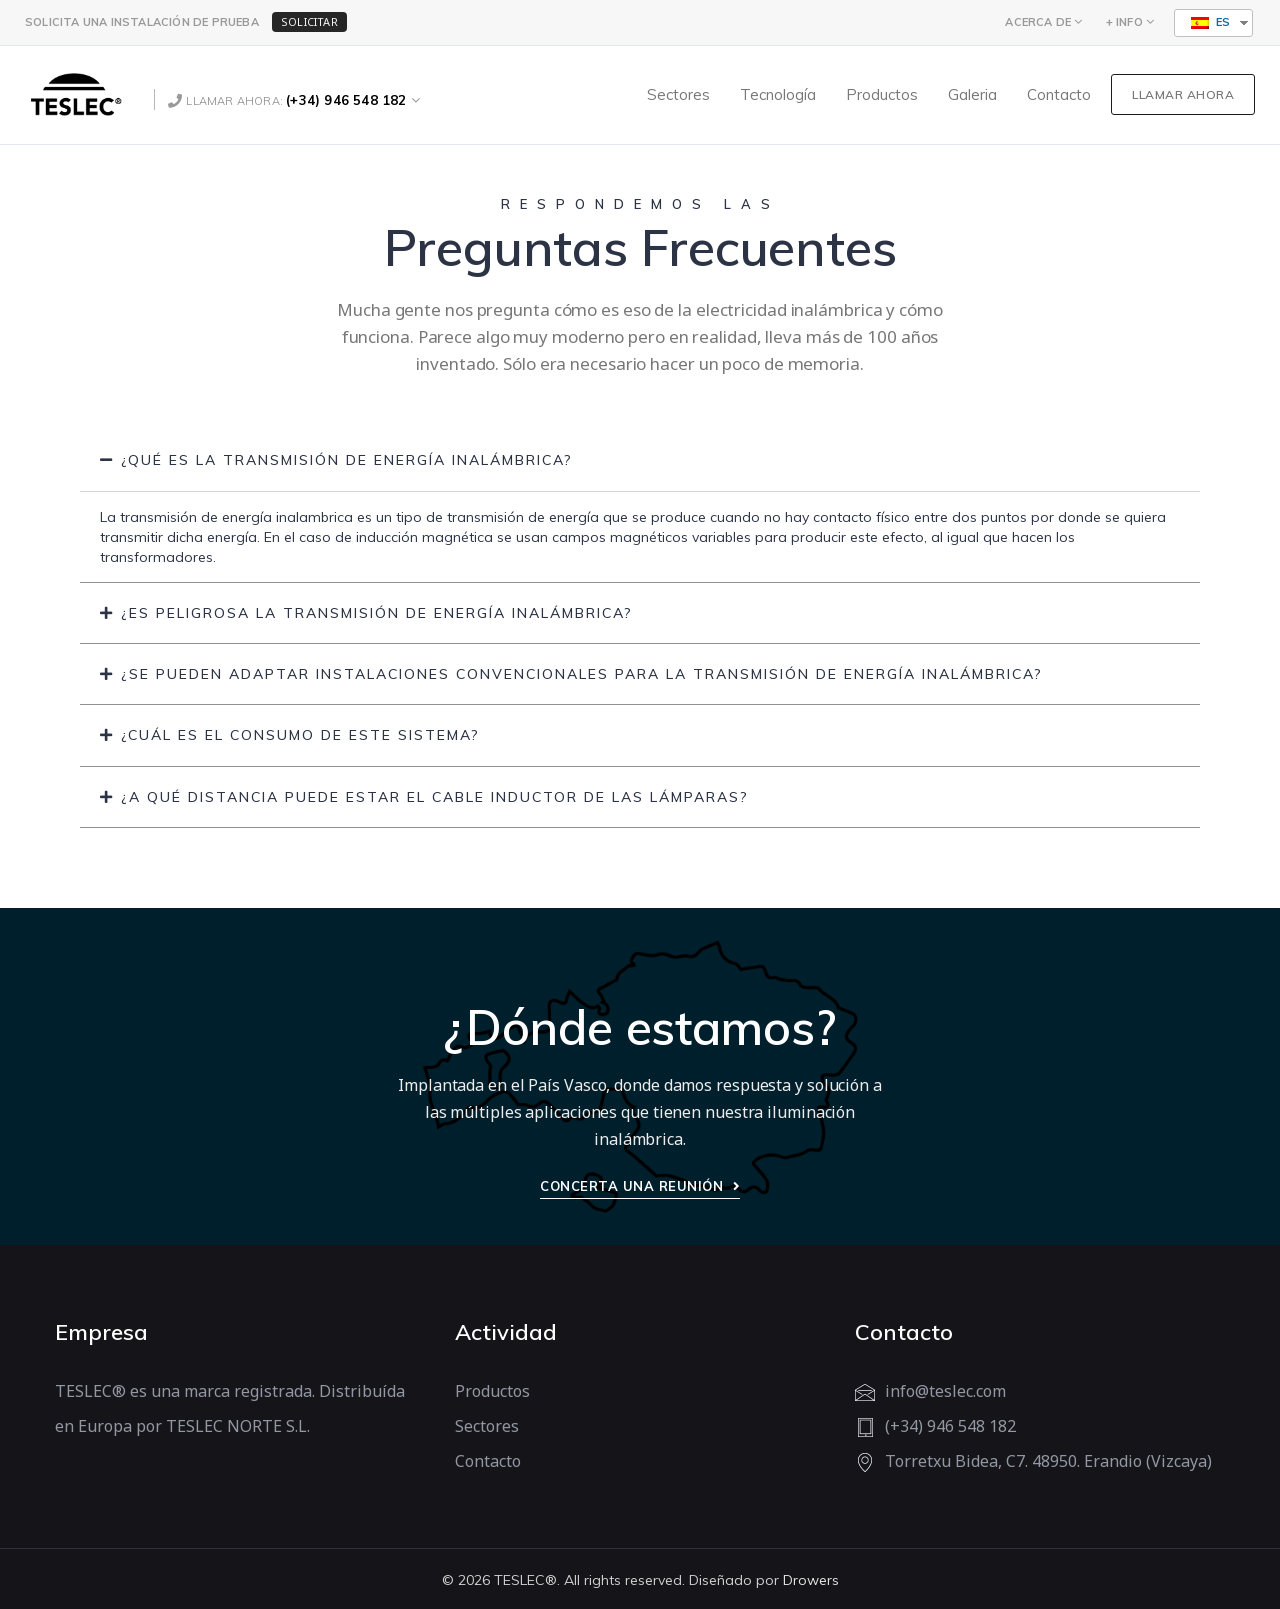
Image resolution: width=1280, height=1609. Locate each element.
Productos (492, 1391)
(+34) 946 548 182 (346, 100)
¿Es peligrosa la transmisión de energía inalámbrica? (377, 613)
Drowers (811, 1580)
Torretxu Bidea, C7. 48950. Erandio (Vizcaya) (1048, 1461)
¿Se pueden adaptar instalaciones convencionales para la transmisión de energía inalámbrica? (582, 674)
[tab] (640, 460)
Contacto (488, 1461)
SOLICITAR (309, 21)
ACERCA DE (1038, 22)
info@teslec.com (945, 1391)
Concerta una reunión (640, 1186)
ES (1210, 22)
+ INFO (1124, 22)
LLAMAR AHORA (1183, 94)
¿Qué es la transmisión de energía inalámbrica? (347, 460)
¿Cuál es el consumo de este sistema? (300, 735)
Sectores (487, 1426)
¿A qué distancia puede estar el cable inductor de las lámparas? (435, 797)
